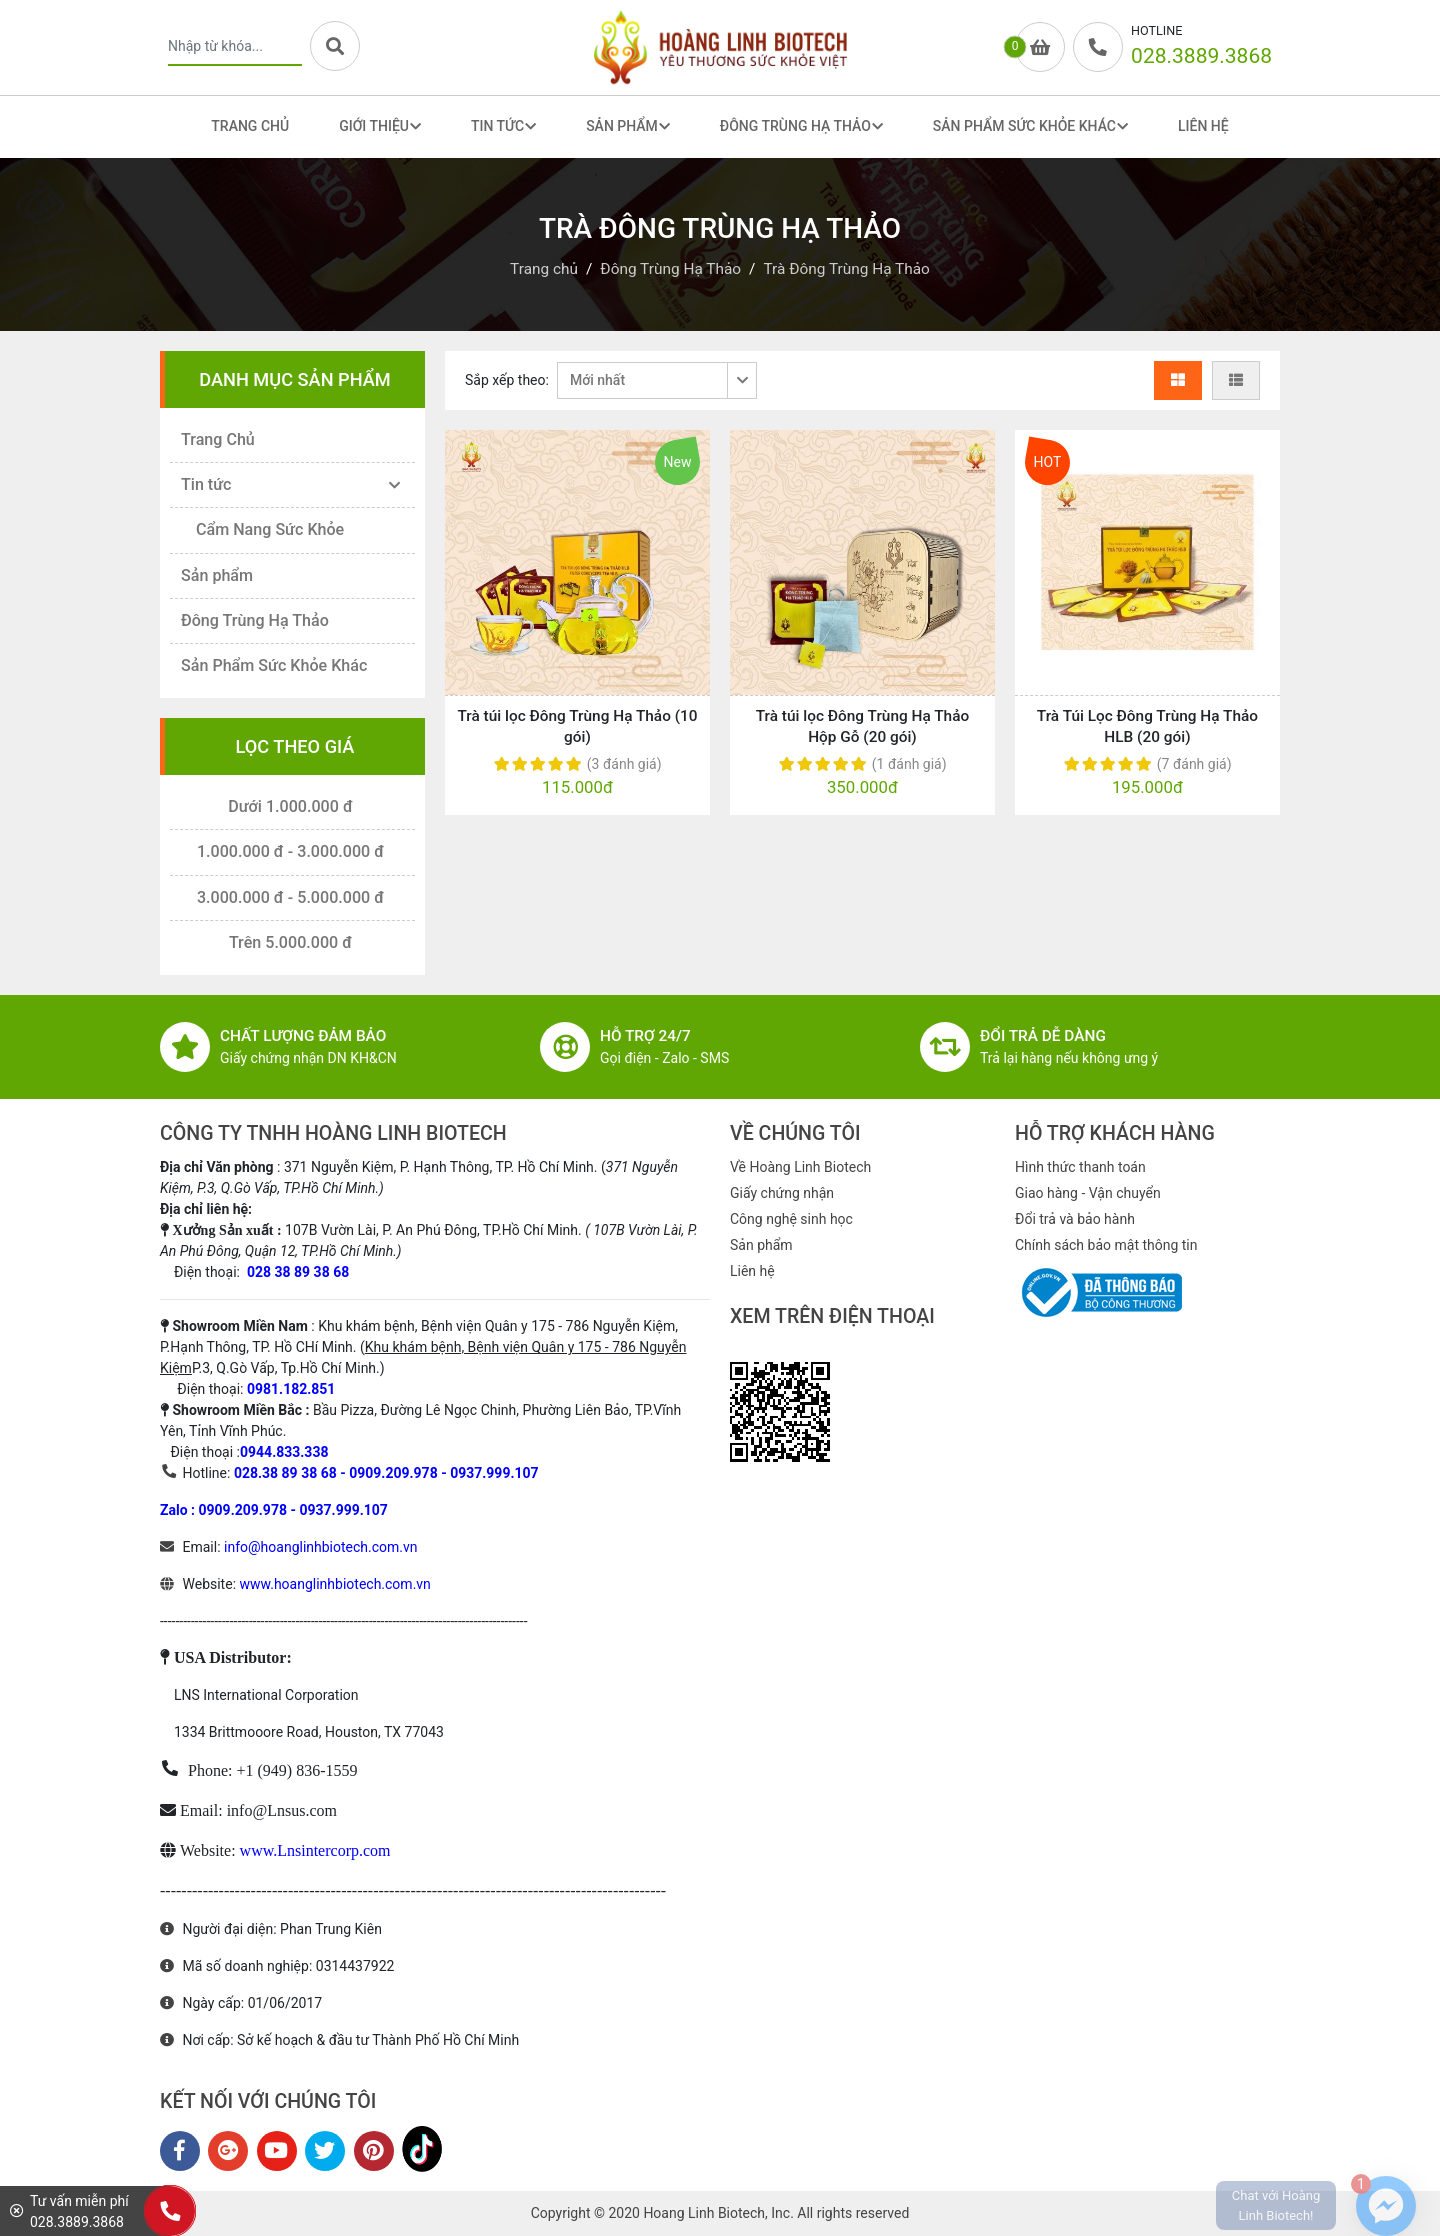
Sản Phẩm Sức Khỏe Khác (274, 665)
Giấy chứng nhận (782, 1193)
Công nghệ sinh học (791, 1219)
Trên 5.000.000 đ (290, 942)
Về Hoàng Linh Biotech (800, 1167)
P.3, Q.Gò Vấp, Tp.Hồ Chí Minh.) (288, 1368)
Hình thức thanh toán (1080, 1167)
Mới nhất (597, 380)
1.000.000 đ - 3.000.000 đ (290, 851)
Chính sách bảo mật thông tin (1106, 1245)
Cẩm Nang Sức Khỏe (270, 529)
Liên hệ (752, 1271)
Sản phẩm (217, 575)
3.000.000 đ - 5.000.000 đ (290, 897)
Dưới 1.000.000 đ (290, 806)
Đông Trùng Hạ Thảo (255, 620)
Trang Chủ (250, 126)
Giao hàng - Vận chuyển (1088, 1193)
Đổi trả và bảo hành (1075, 1219)
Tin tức (206, 484)
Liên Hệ (1203, 126)
